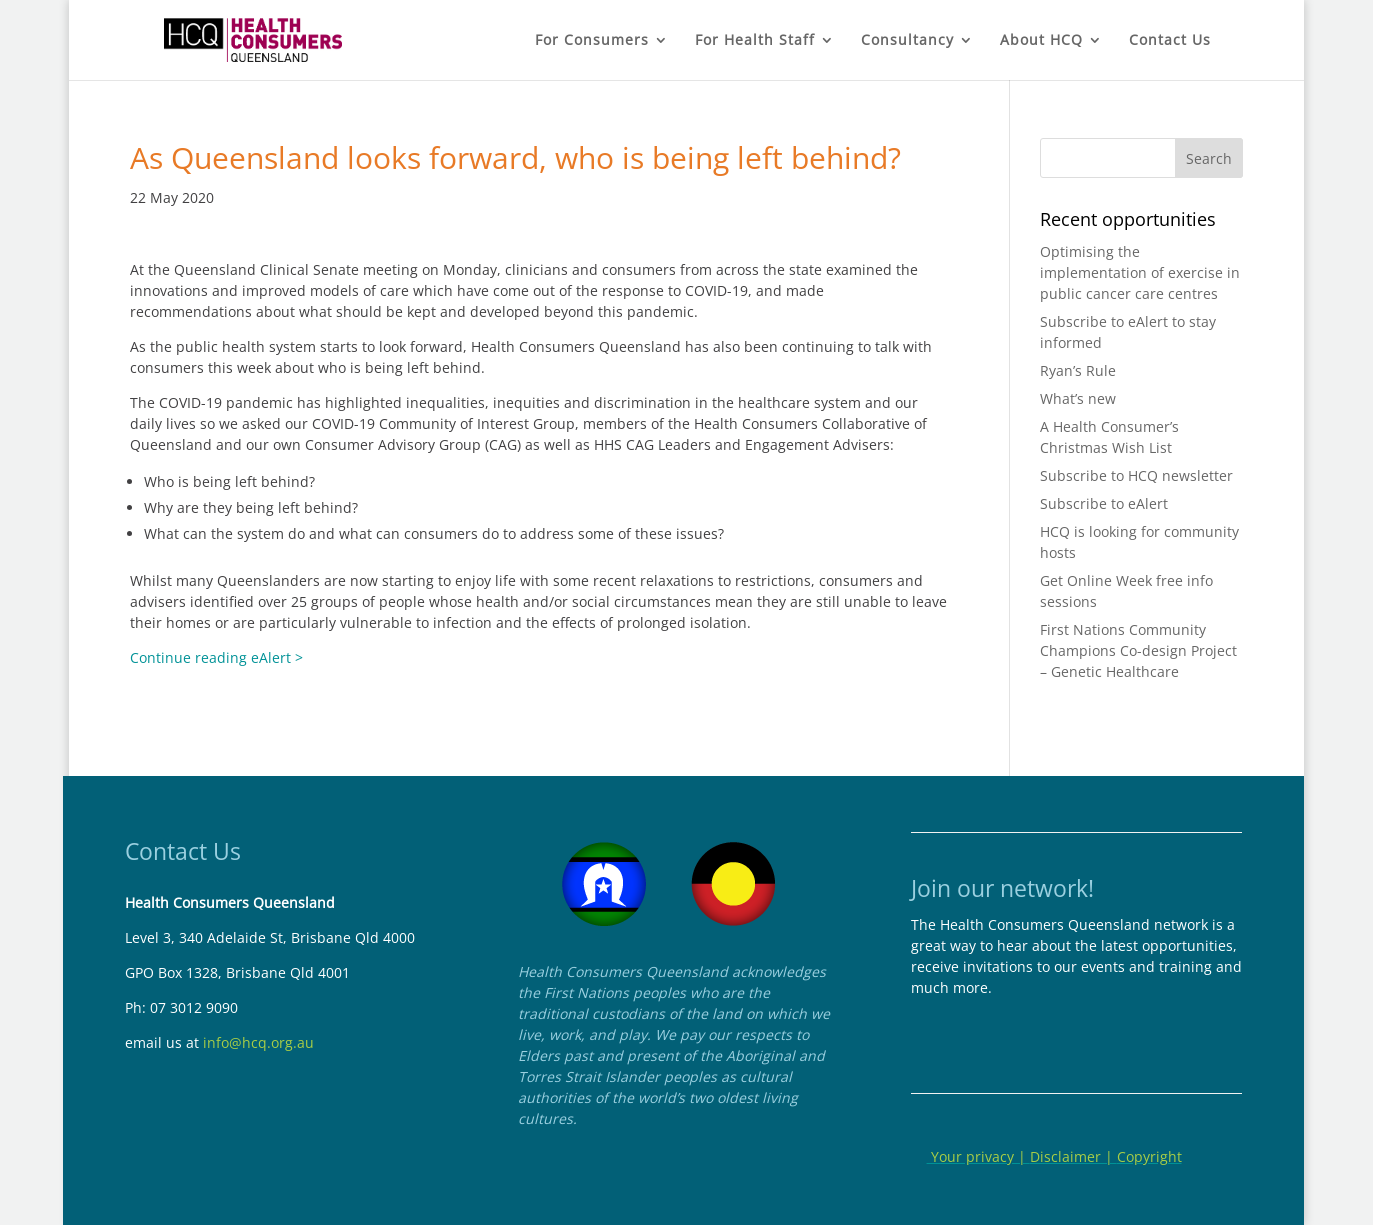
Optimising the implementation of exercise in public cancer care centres (1140, 272)
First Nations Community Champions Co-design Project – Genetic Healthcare (1138, 650)
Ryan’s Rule (1078, 370)
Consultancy (907, 41)
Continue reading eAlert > (216, 657)
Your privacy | (978, 1156)
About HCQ (1041, 41)
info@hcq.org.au (258, 1042)
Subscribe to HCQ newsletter (1136, 475)
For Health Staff (755, 41)
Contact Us (1170, 41)
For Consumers (592, 41)
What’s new (1078, 398)
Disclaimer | (1073, 1156)
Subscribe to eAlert (1104, 503)
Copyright (1149, 1156)
